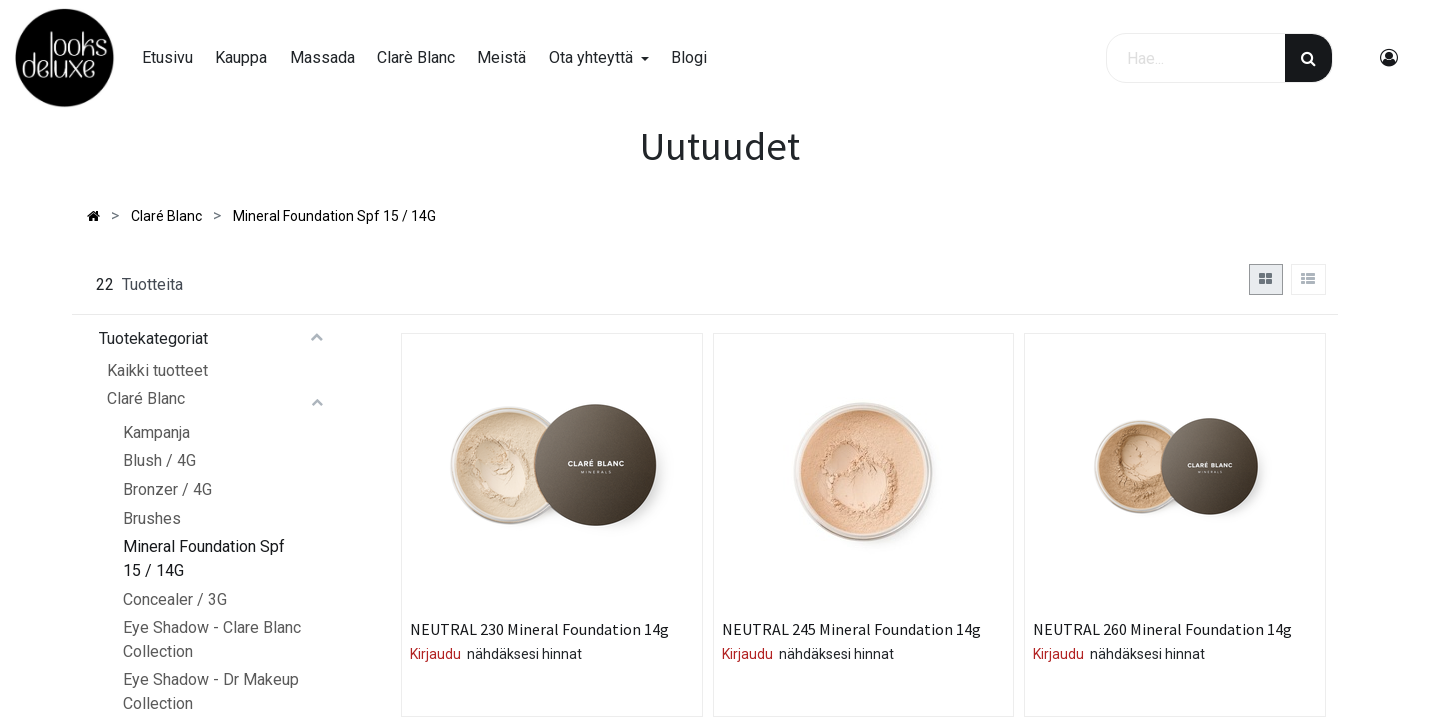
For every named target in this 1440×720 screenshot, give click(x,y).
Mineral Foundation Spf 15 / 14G (204, 558)
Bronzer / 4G (167, 489)
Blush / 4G (159, 460)
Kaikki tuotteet (157, 370)
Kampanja (156, 432)
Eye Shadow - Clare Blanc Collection (212, 639)
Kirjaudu (435, 654)
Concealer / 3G (175, 599)
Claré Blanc (146, 398)
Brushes (152, 518)
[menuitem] (167, 58)
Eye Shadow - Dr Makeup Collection (211, 691)
